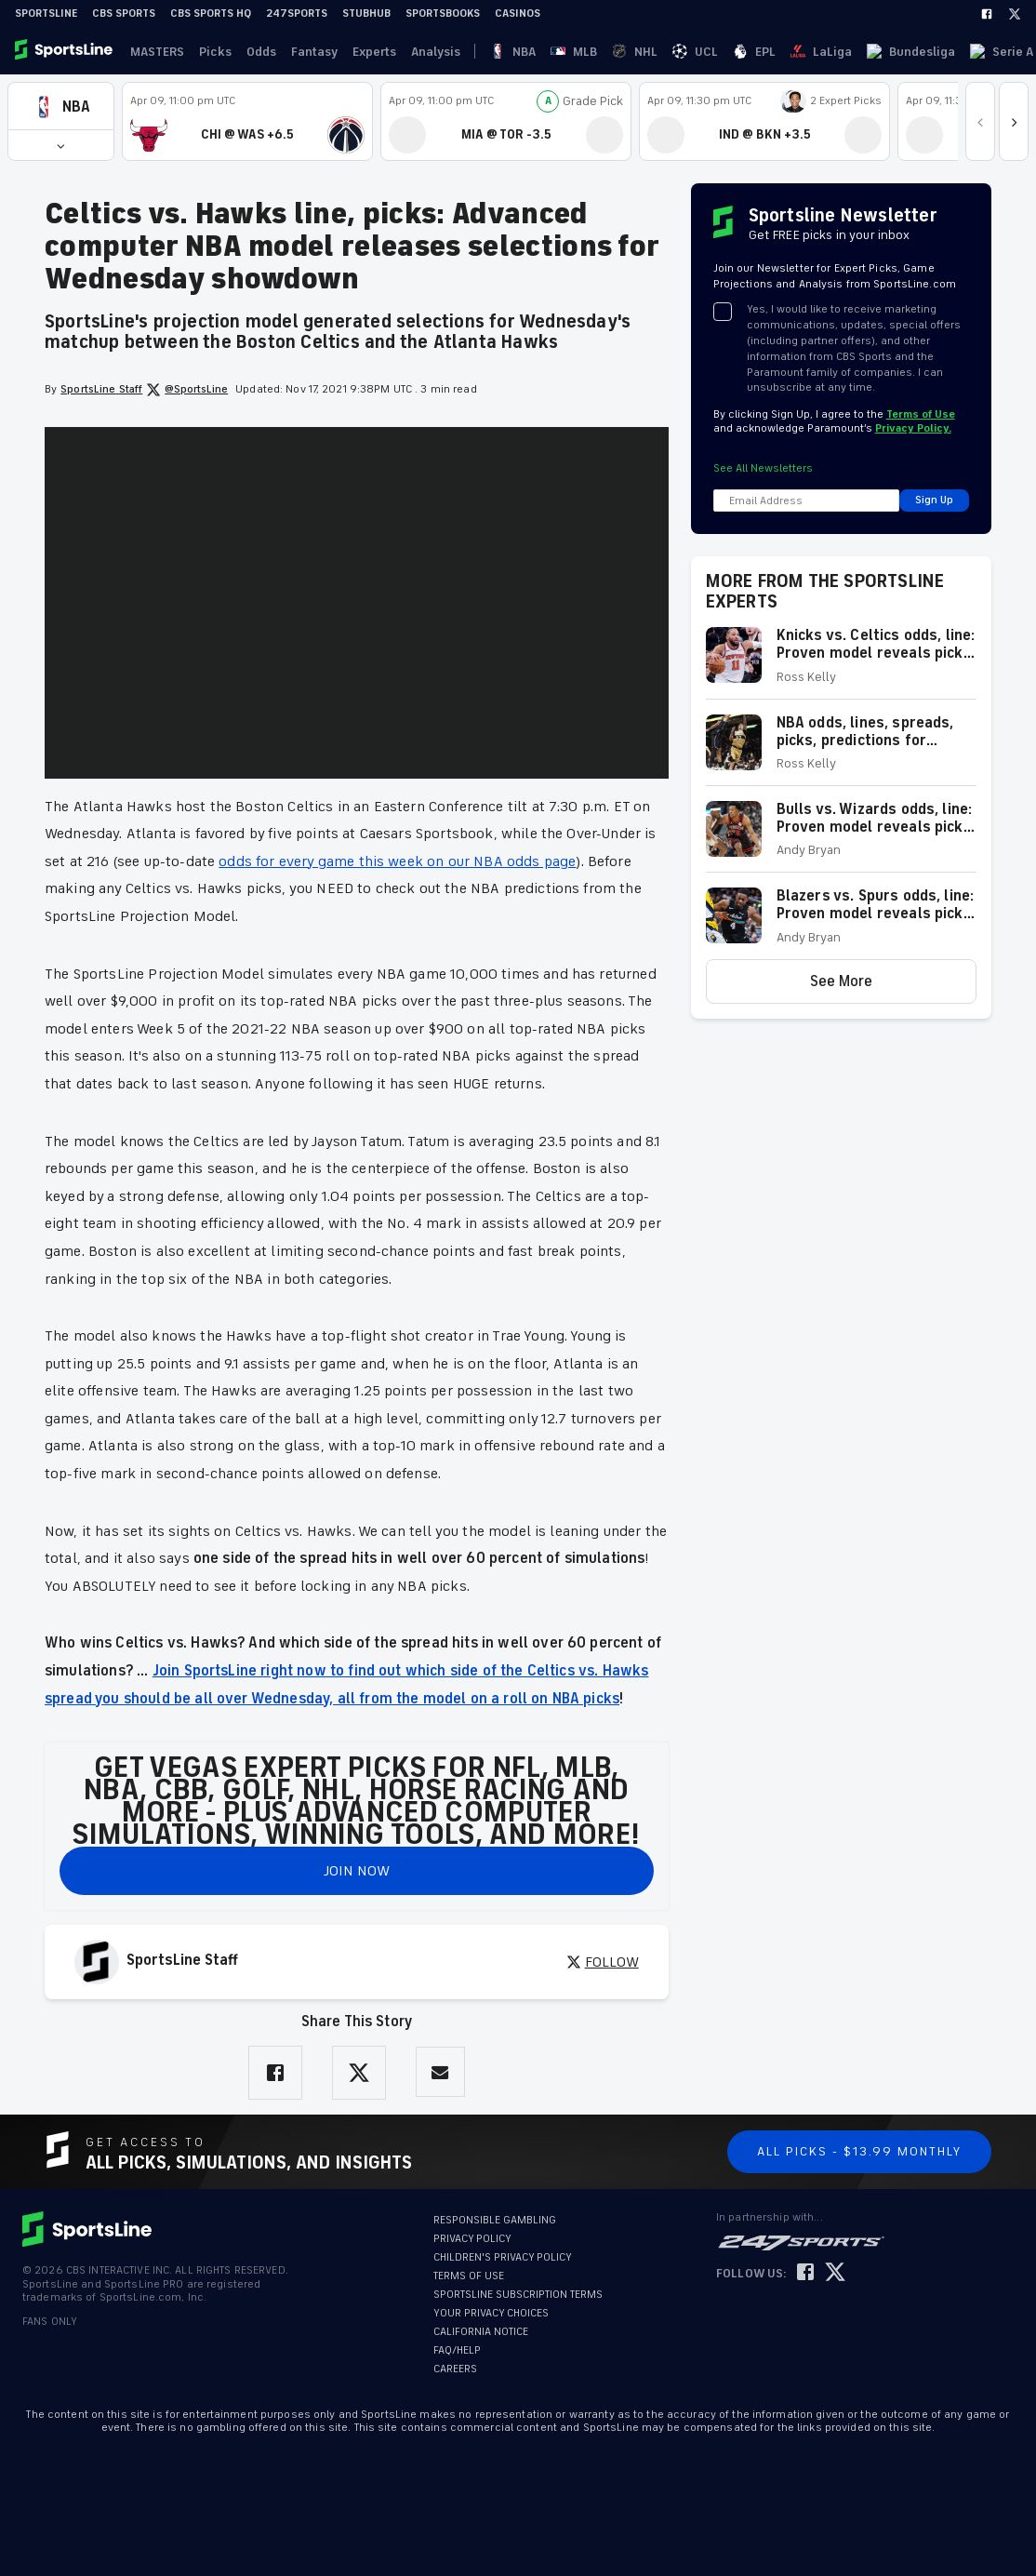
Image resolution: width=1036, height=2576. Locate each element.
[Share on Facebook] (275, 2073)
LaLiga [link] (651, 52)
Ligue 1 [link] (831, 52)
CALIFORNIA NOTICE (480, 2332)
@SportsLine (187, 389)
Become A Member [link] (981, 52)
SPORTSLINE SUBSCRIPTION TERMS (518, 2295)
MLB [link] (508, 52)
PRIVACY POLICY (472, 2239)
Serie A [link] (779, 52)
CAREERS (455, 2369)
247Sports (296, 13)
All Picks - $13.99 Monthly (859, 2151)
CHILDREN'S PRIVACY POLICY (502, 2257)
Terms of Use (920, 414)
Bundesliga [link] (715, 52)
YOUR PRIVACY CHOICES (491, 2313)
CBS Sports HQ (210, 13)
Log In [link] (897, 52)
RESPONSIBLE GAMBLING (494, 2220)
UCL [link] (577, 52)
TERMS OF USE (468, 2276)
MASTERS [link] (153, 52)
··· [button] (871, 51)
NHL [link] (542, 52)
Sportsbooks (442, 13)
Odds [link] (250, 52)
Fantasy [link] (299, 52)
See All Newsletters (763, 468)
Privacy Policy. (913, 428)
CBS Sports (123, 13)
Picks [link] (208, 52)
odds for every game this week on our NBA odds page (397, 861)
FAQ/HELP (457, 2350)
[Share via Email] (440, 2072)
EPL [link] (610, 52)
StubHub (366, 13)
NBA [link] (473, 52)
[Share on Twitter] (359, 2073)
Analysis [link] (413, 52)
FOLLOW (602, 1962)
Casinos (517, 13)
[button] (60, 106)
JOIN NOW (357, 1871)
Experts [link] (356, 52)
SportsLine (46, 13)
